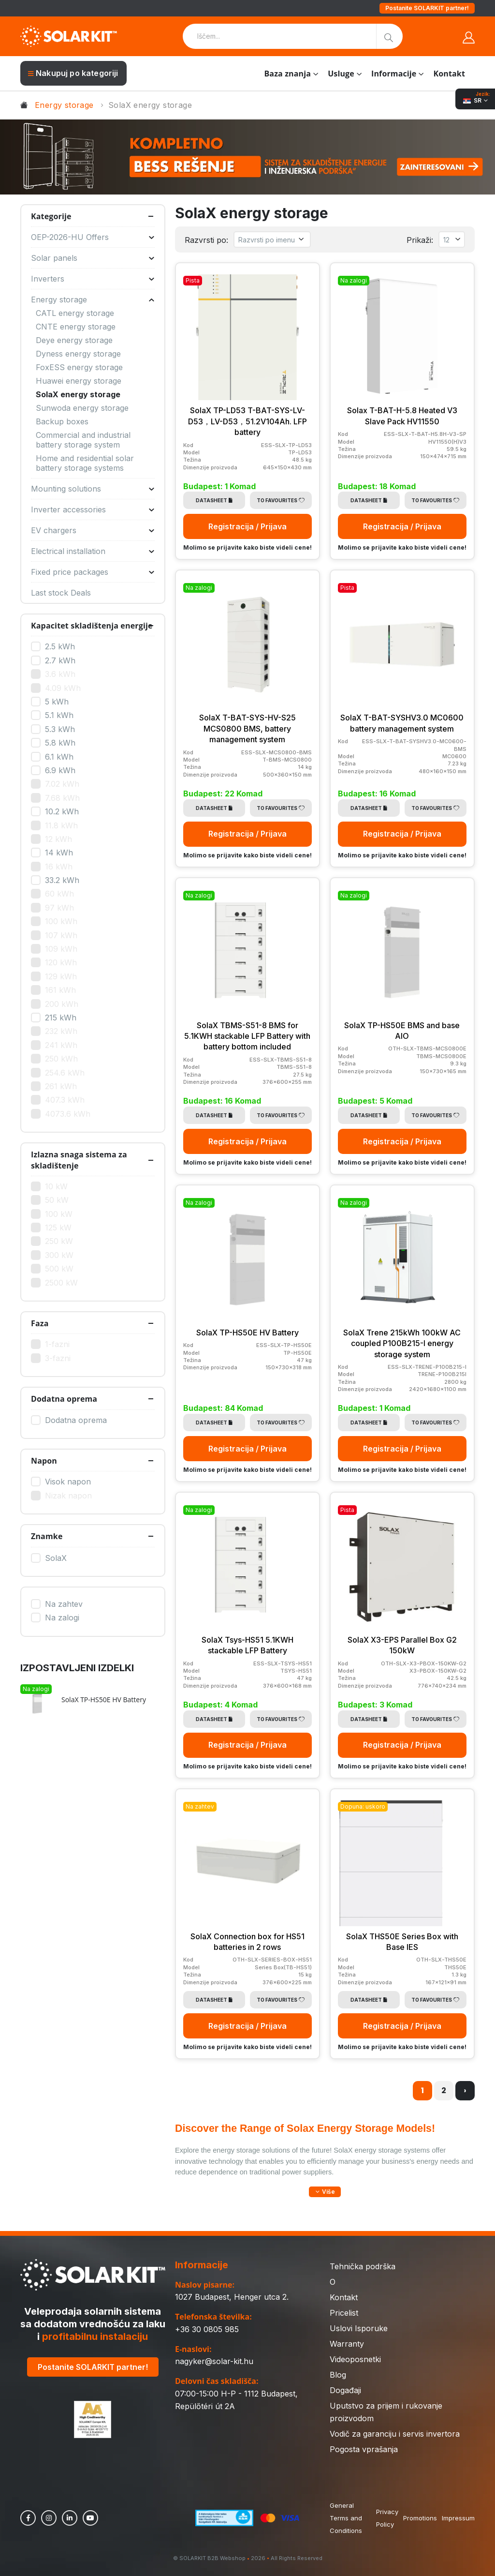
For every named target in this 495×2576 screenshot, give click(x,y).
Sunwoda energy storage (82, 408)
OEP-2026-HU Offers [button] (93, 237)
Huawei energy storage (78, 381)
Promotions (420, 2518)
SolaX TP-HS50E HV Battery (247, 1332)
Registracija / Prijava (247, 526)
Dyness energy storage (78, 354)
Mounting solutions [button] (93, 489)
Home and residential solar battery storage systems (85, 463)
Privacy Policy (387, 2518)
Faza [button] (40, 1323)
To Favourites (281, 500)
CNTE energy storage (76, 326)
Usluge (341, 73)
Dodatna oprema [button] (64, 1398)
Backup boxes (62, 421)
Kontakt (449, 73)
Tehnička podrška (362, 2266)
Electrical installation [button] (93, 551)
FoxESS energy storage (79, 367)
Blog (338, 2375)
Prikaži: (420, 240)
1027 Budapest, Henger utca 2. (232, 2297)
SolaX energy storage (78, 394)
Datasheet (214, 500)
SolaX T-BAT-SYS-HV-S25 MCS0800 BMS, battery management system (247, 728)
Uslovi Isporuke (359, 2328)
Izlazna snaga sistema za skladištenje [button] (79, 1159)
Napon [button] (44, 1460)
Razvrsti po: (206, 240)
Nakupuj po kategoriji (73, 73)
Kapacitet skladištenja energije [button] (92, 625)
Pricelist (344, 2313)
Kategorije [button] (51, 216)
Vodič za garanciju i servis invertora (395, 2434)
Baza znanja (287, 73)
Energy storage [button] (93, 299)
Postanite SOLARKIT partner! (427, 8)
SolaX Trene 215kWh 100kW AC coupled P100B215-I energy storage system (402, 1343)
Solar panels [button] (93, 258)
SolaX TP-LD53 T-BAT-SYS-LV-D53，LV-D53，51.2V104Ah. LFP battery (247, 421)
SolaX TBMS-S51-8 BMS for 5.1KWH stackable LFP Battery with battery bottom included (247, 1036)
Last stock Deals (61, 593)
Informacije (393, 73)
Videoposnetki (355, 2359)
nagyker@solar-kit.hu (214, 2361)
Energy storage (64, 105)
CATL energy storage (75, 313)
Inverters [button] (93, 279)
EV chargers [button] (93, 530)
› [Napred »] (465, 2090)
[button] (325, 2192)
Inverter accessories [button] (93, 509)
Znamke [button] (47, 1536)
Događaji (345, 2390)
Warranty (347, 2344)
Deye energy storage (74, 340)
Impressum (458, 2518)
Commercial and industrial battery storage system (83, 439)
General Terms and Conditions (346, 2517)
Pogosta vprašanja (364, 2449)
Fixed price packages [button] (93, 572)
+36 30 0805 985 (207, 2329)
